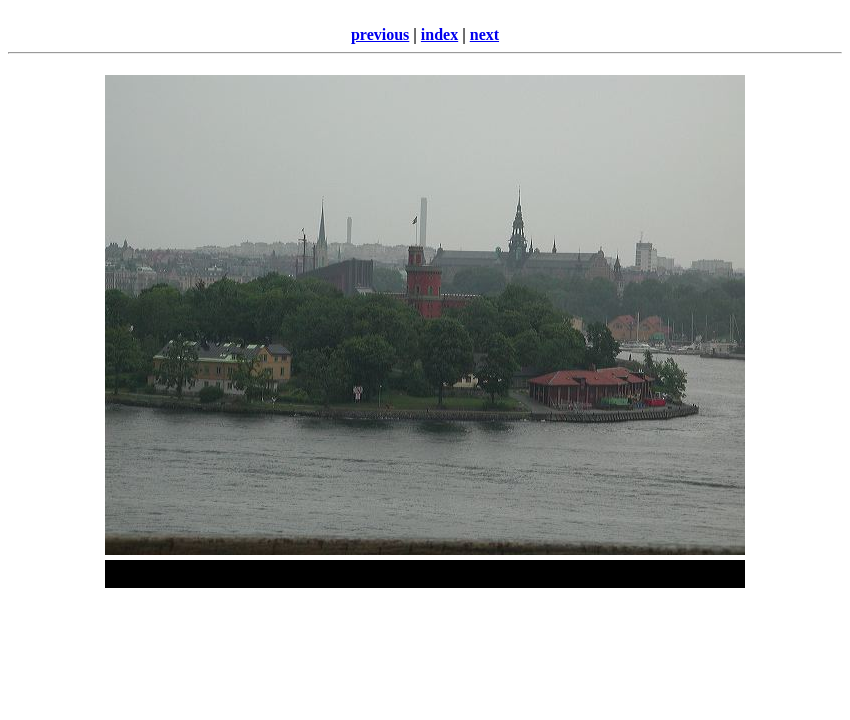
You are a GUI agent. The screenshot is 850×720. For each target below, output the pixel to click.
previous (380, 34)
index (439, 34)
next (484, 34)
